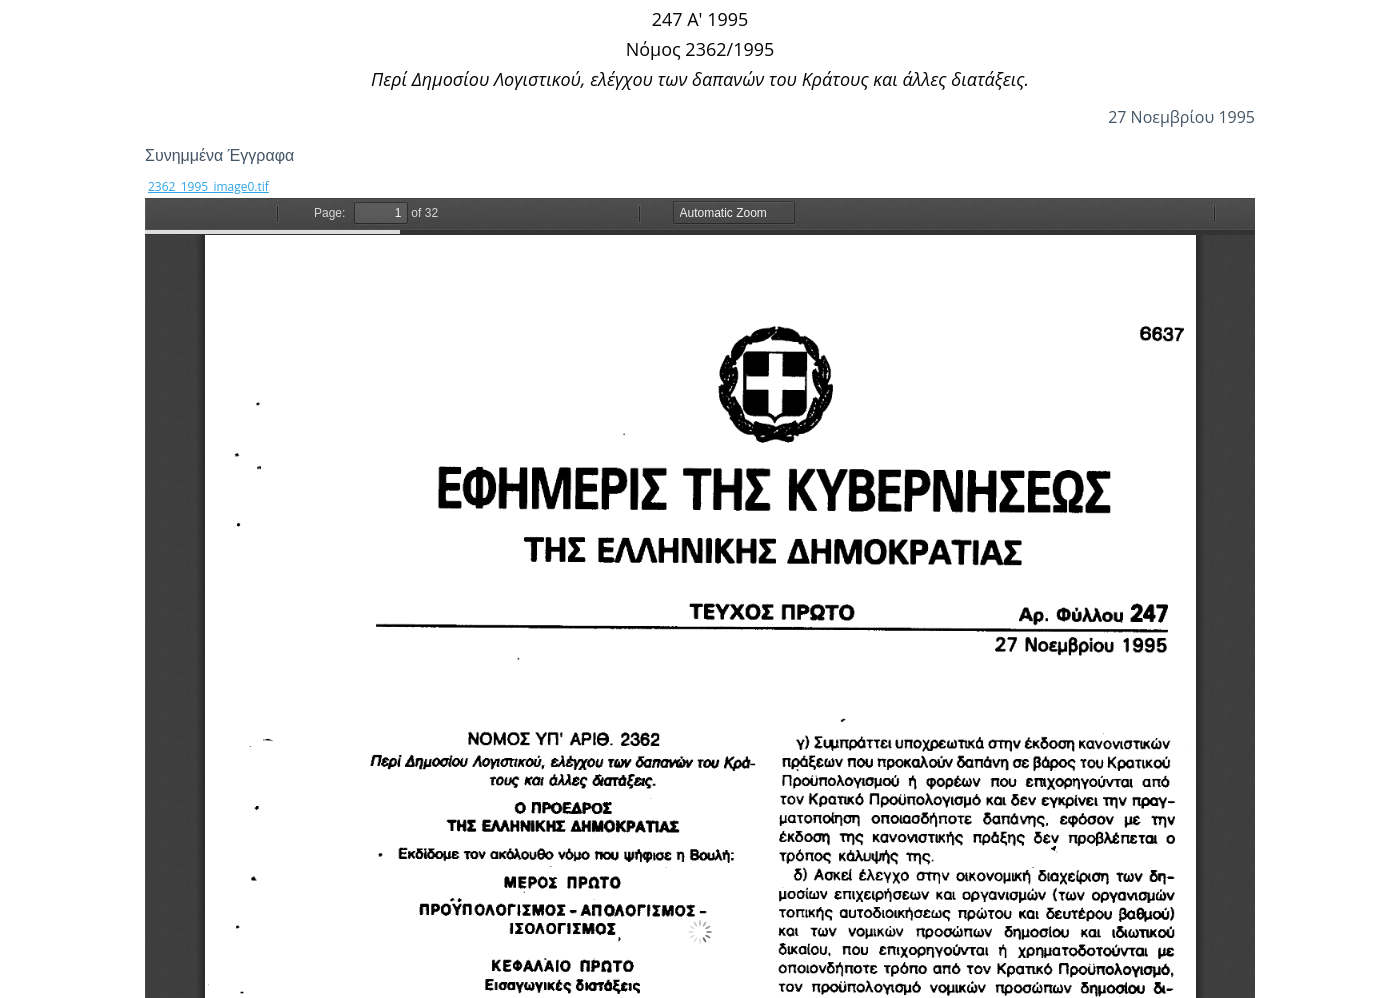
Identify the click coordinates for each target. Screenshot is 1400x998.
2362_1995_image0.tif (208, 186)
